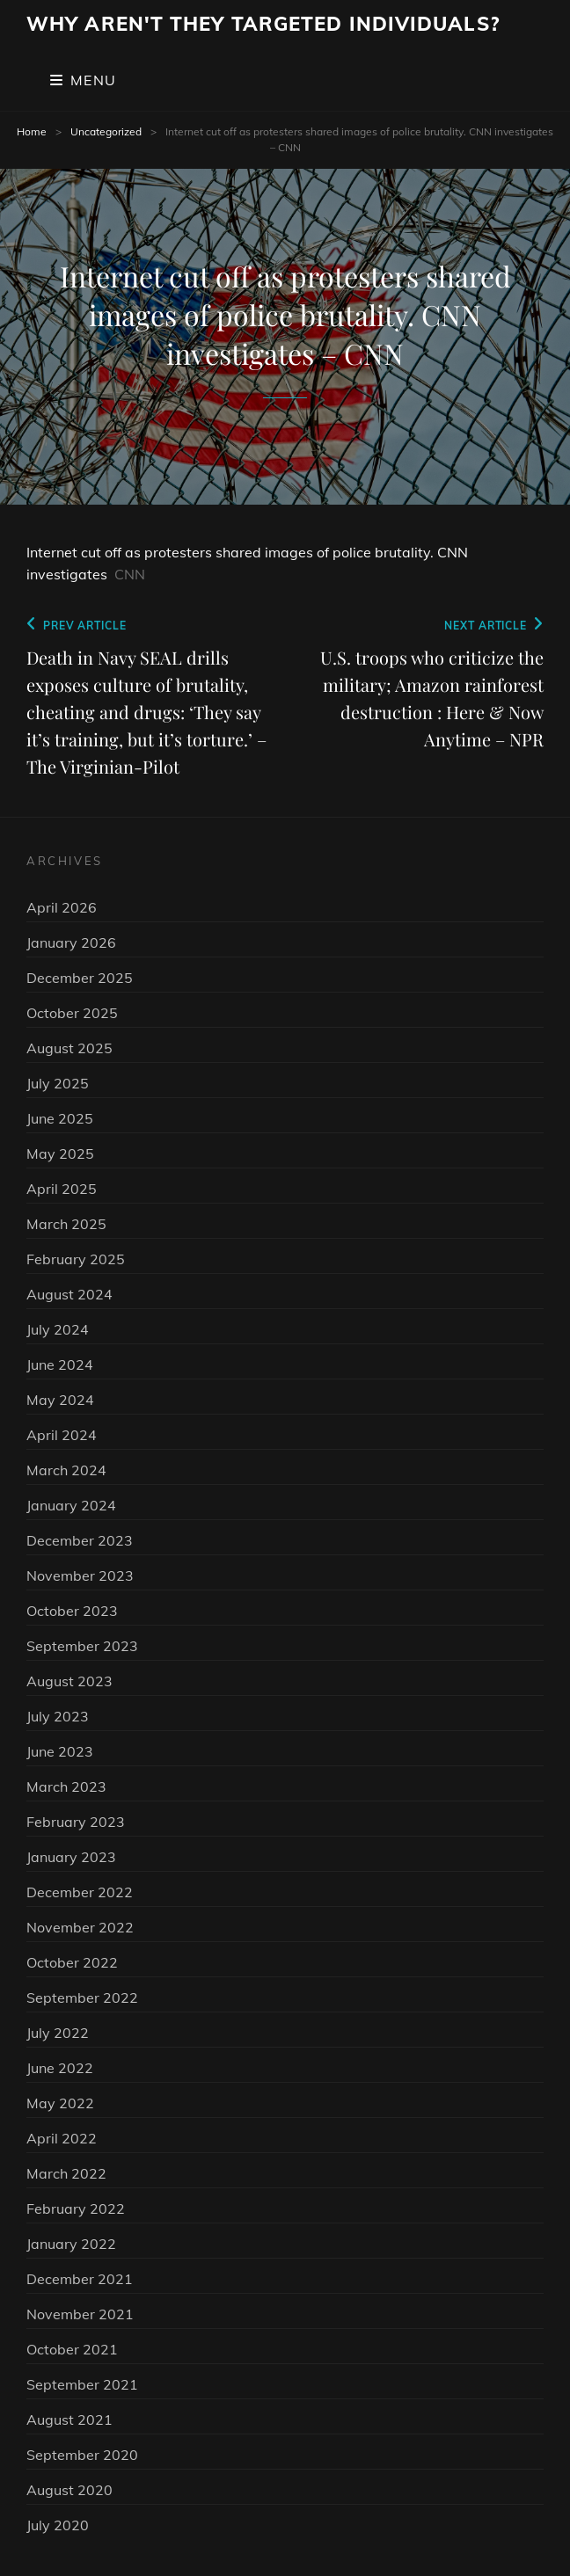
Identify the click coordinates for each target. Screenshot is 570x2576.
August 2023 (69, 1681)
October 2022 (72, 1962)
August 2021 (69, 2419)
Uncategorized (106, 131)
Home (32, 131)
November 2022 (80, 1927)
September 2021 (82, 2384)
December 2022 (79, 1892)
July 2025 (57, 1083)
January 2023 (71, 1857)
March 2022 (66, 2173)
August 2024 (69, 1294)
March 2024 (66, 1470)
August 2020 (69, 2490)
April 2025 (61, 1188)
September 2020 (82, 2454)
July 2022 (57, 2032)
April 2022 (61, 2138)
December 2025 (79, 977)
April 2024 (61, 1435)
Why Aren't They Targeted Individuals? (263, 23)
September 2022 (82, 1997)
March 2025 (66, 1224)
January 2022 (71, 2243)
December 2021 (79, 2279)
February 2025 (75, 1259)
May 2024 (60, 1399)
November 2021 (80, 2314)
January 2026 (71, 942)
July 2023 (57, 1716)
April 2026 (61, 907)
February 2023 (75, 1821)
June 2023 (59, 1751)
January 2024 (71, 1505)
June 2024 (59, 1364)
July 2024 (57, 1329)
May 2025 (60, 1153)
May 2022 (60, 2103)
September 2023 (82, 1646)
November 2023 (80, 1575)
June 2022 (59, 2068)
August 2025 (69, 1048)
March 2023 (66, 1786)
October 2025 (72, 1013)
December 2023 (79, 1540)
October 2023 (72, 1610)
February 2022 (75, 2208)
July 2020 (57, 2525)
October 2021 (72, 2349)
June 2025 (59, 1118)
